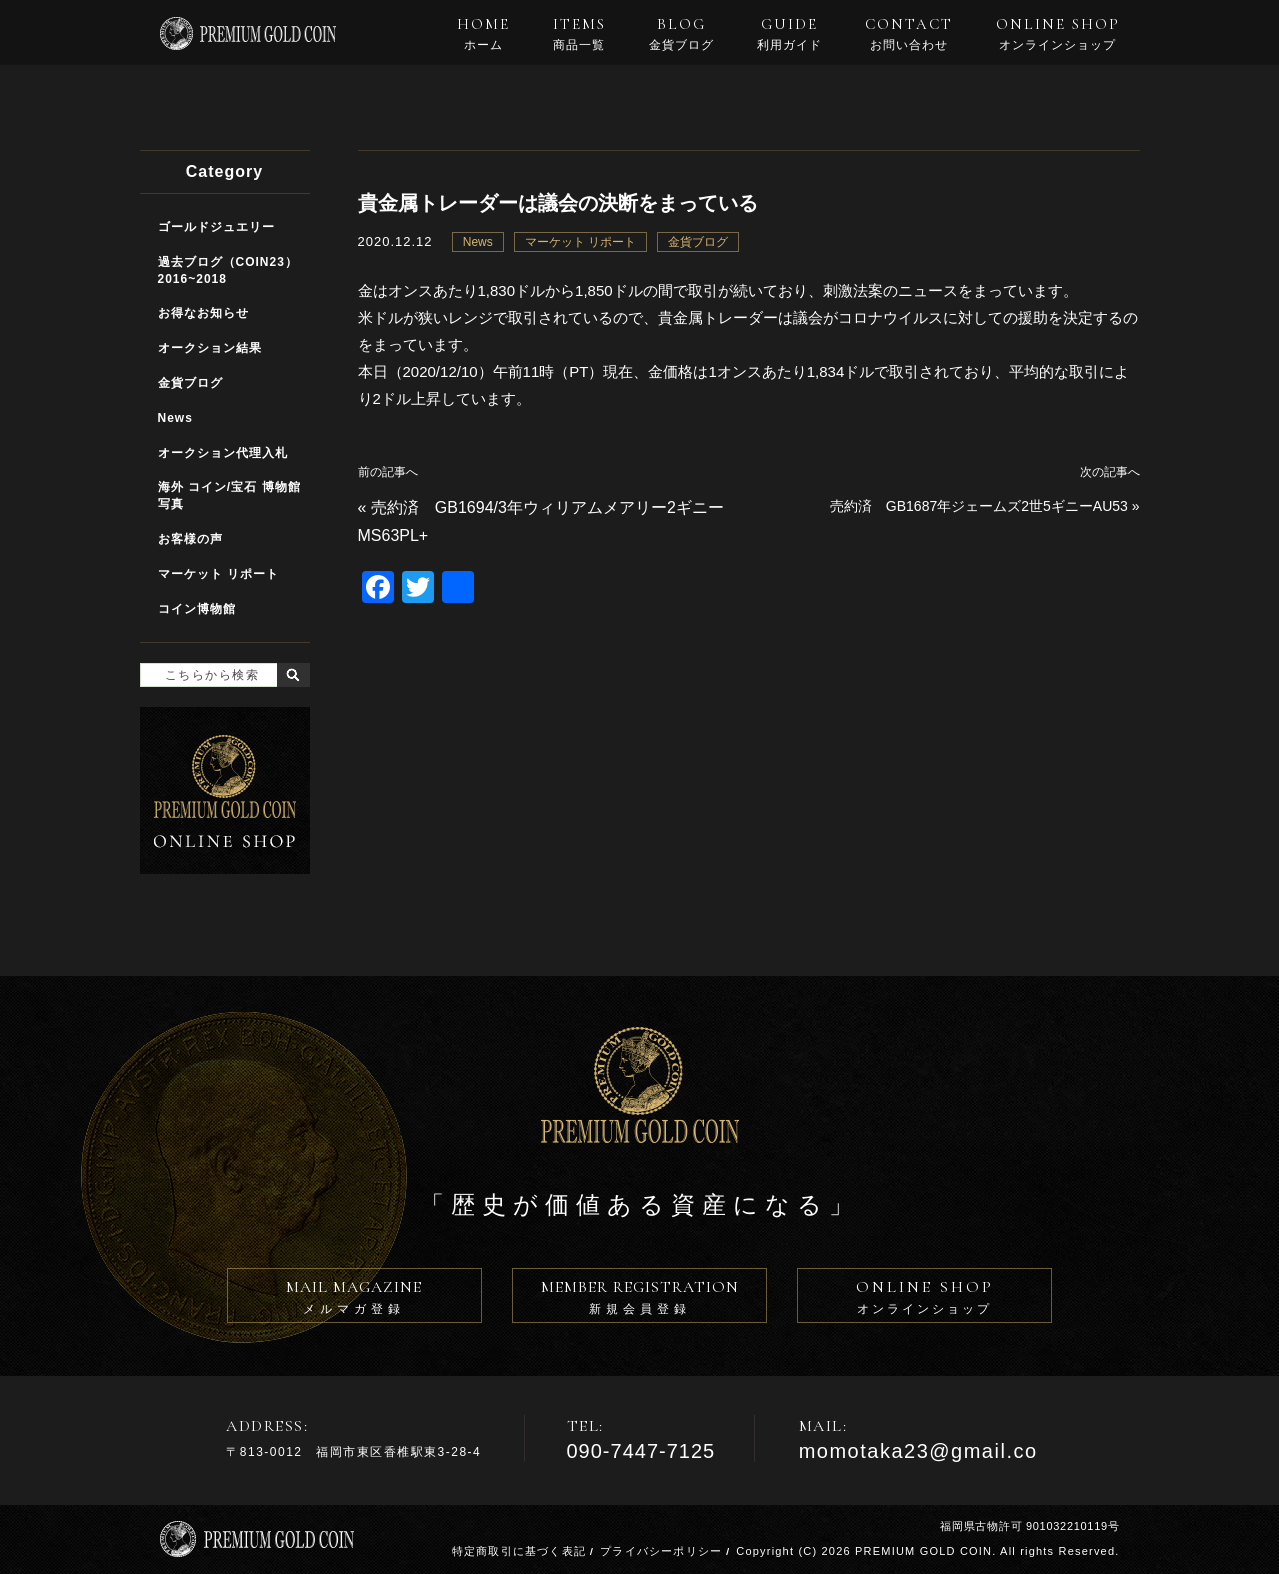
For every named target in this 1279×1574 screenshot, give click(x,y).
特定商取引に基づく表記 (519, 1551)
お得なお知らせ (203, 313)
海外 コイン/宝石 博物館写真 (229, 495)
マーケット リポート (580, 242)
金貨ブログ (698, 242)
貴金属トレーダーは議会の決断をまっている (558, 203)
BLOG (681, 34)
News (478, 242)
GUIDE (789, 34)
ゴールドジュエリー (216, 227)
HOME (483, 34)
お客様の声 (190, 539)
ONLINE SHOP (1058, 34)
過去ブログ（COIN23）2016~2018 (228, 270)
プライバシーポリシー (661, 1551)
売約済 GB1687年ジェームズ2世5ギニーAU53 (979, 506)
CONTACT (909, 34)
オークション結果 (210, 348)
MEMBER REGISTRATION (639, 1300)
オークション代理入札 (223, 453)
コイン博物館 (197, 609)
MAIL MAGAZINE (354, 1300)
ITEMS (579, 34)
